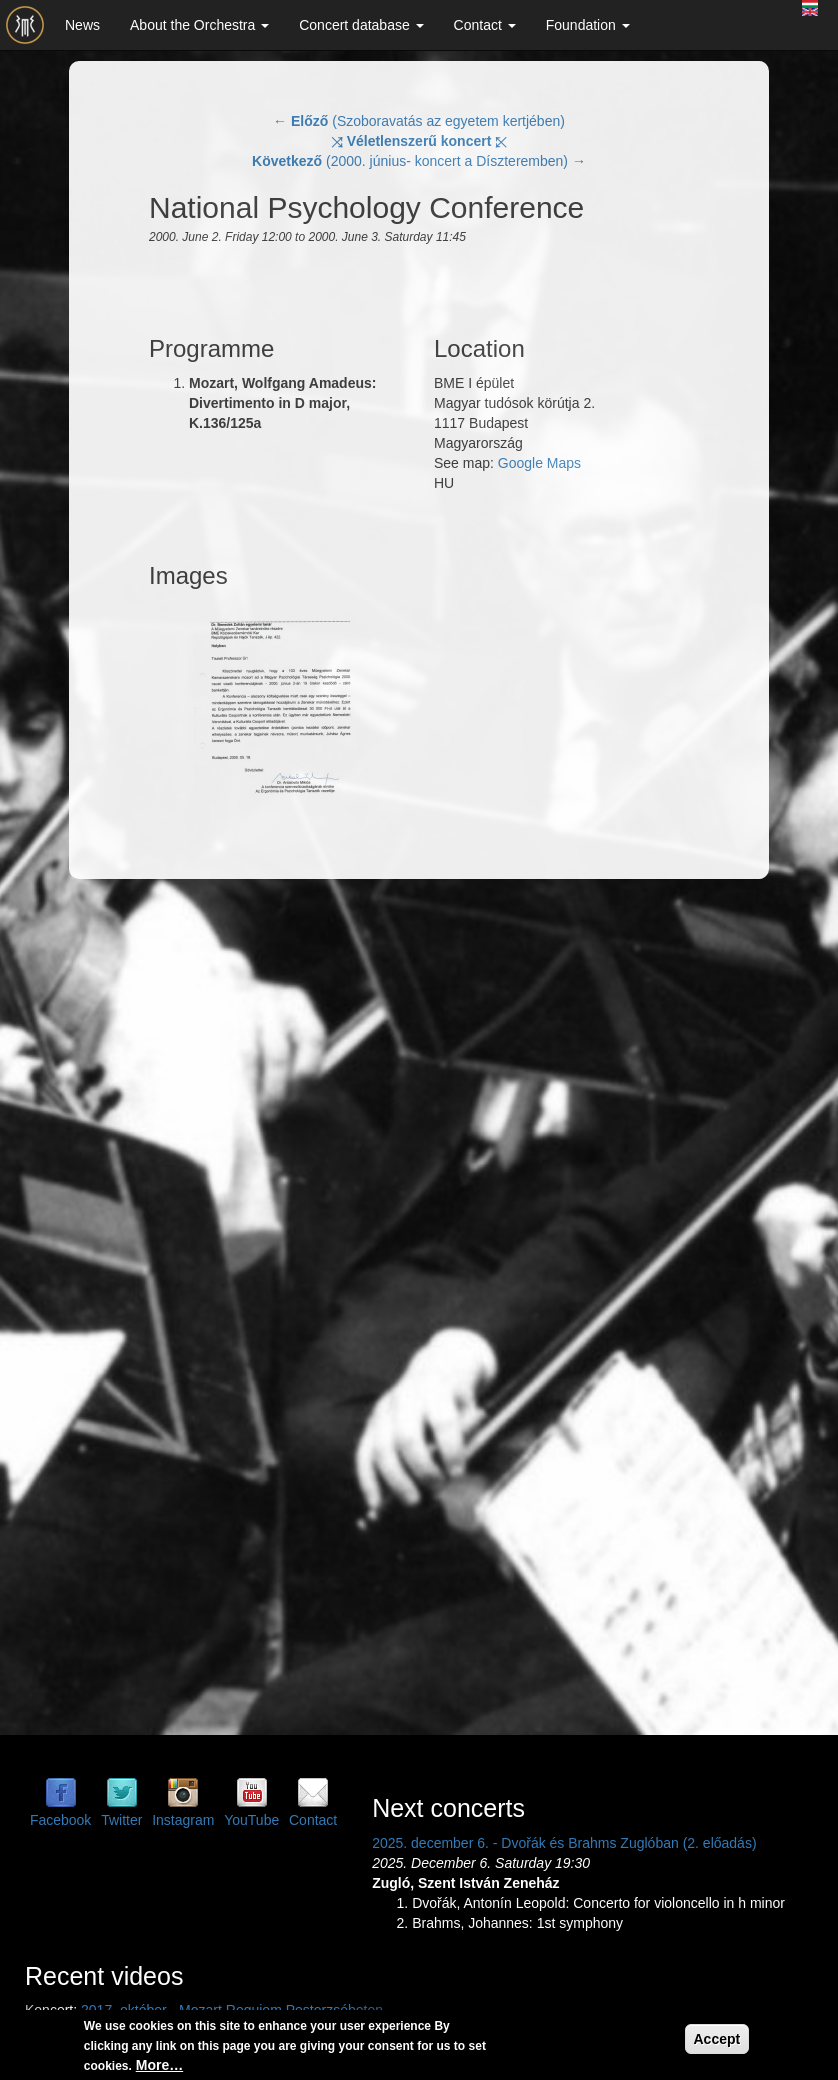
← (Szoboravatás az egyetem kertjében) (419, 121)
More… (159, 2065)
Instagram (183, 1820)
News (82, 25)
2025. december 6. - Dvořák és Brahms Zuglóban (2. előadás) (564, 1843)
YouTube (251, 1820)
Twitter (121, 1820)
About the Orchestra (199, 25)
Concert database (361, 25)
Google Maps (539, 463)
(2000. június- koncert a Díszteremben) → (419, 161)
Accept (717, 2039)
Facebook (60, 1820)
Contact (485, 25)
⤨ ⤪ (419, 141)
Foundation (588, 25)
